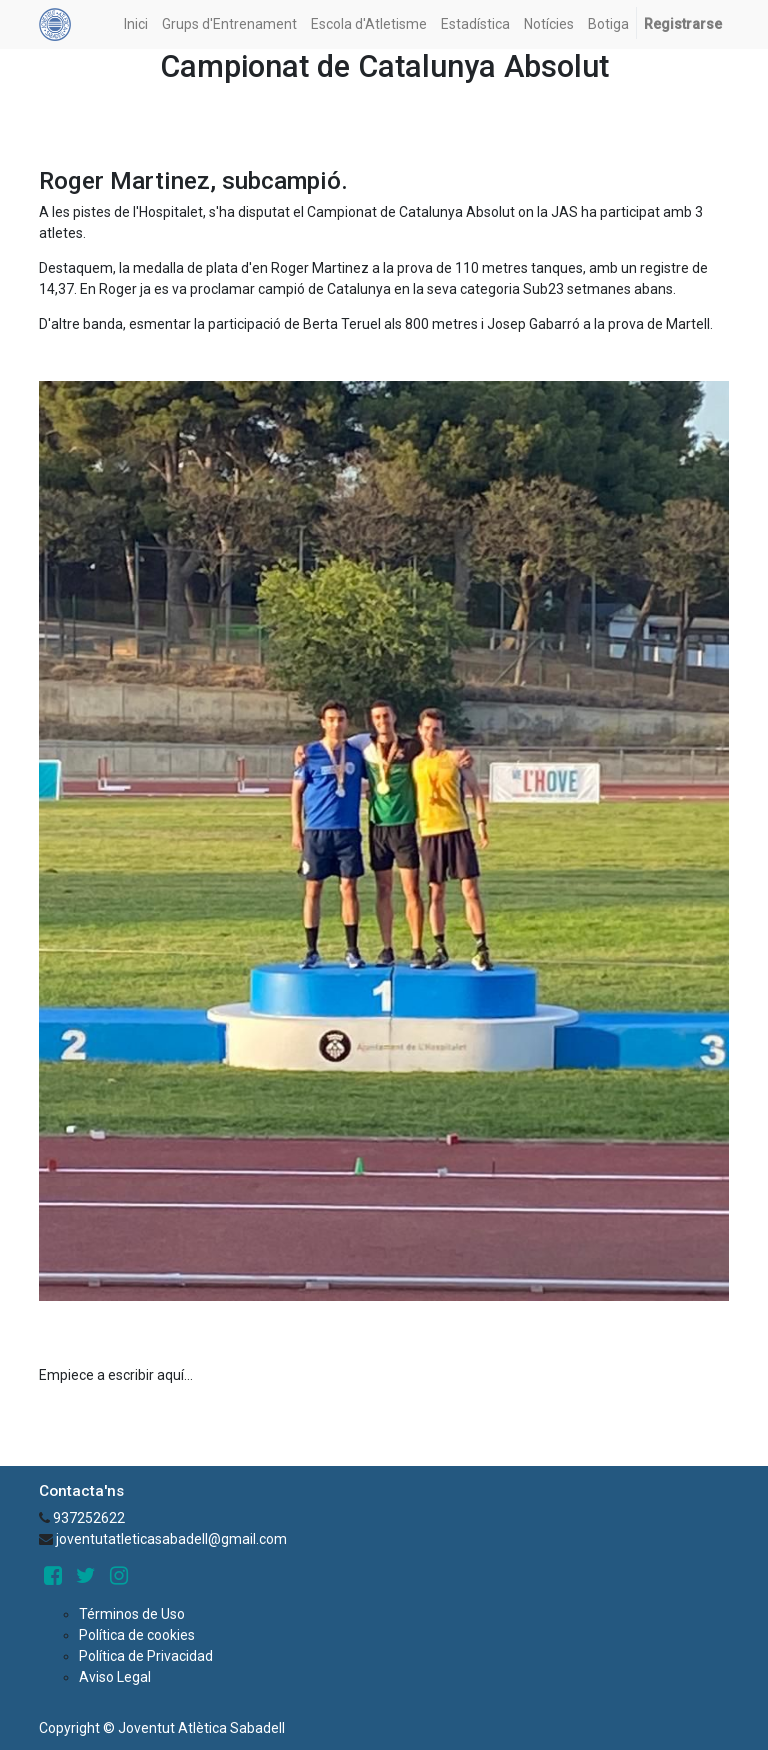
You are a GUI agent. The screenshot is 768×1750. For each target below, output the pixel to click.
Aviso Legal (115, 1677)
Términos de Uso (132, 1614)
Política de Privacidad (146, 1656)
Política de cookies (137, 1635)
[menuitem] (136, 24)
